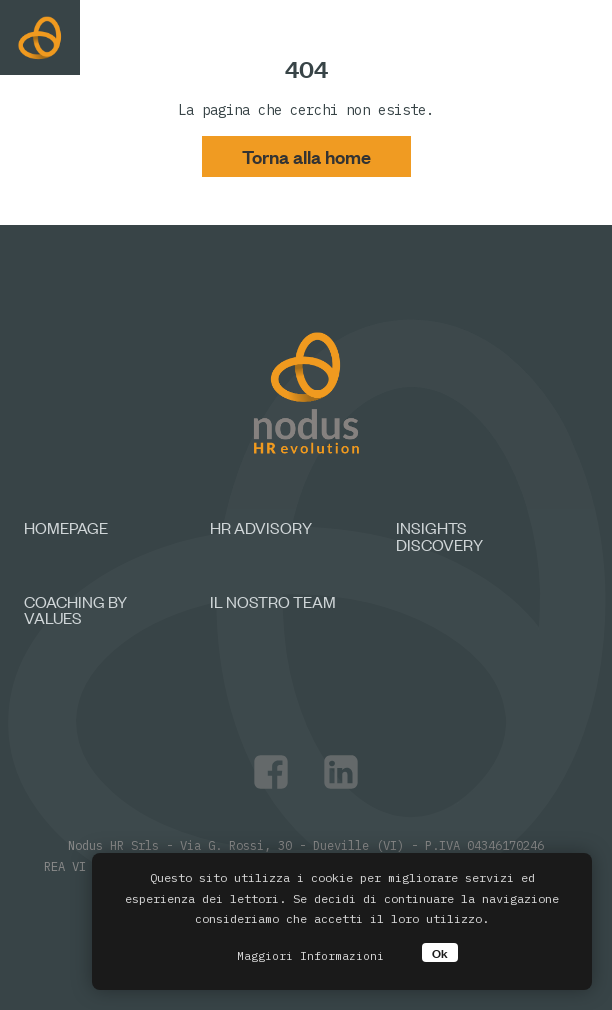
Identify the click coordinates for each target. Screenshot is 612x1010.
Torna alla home (306, 156)
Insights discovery (439, 535)
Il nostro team (273, 601)
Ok (440, 952)
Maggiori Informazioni (310, 956)
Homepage (66, 527)
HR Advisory (261, 527)
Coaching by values (75, 609)
